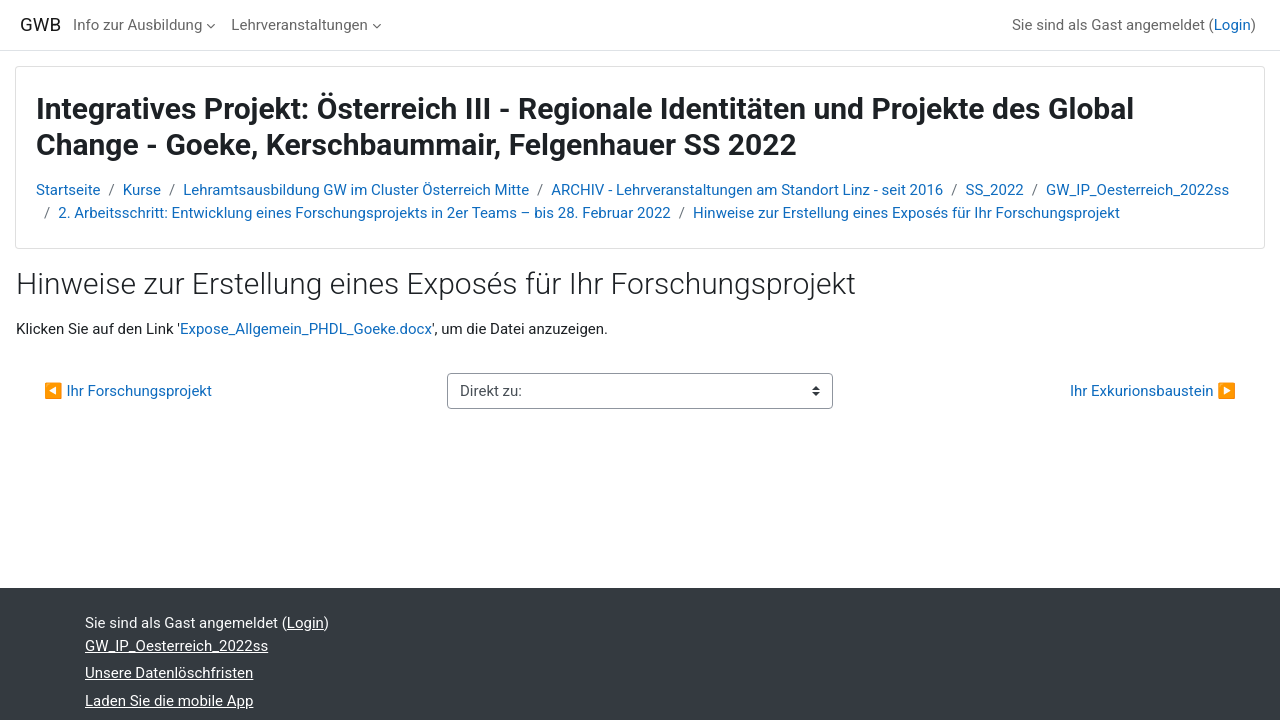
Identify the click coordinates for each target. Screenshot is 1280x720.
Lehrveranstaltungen (299, 25)
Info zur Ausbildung (137, 25)
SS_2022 (995, 190)
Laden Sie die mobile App (169, 701)
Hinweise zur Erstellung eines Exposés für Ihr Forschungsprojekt (906, 213)
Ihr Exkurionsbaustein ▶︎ (1153, 391)
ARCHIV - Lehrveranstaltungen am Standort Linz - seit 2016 (747, 190)
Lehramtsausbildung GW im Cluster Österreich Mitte (356, 190)
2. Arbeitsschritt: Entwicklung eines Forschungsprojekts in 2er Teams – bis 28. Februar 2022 (364, 213)
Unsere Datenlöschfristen (169, 673)
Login (1232, 25)
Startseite (68, 190)
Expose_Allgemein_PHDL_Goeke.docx (306, 329)
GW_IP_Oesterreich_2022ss (1137, 190)
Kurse (142, 190)
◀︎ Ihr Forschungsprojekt (128, 391)
